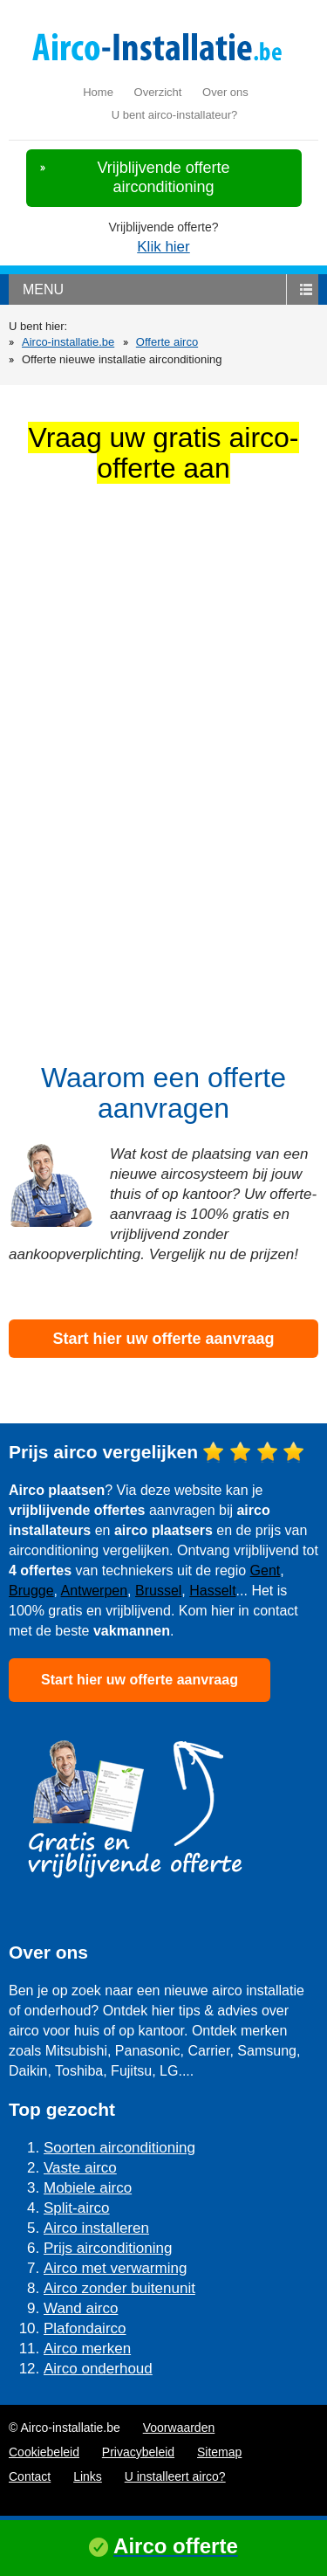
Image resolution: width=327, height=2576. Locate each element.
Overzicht (158, 92)
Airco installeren (96, 2228)
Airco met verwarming (115, 2268)
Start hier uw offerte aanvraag (163, 1338)
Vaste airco (80, 2167)
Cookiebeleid (44, 2452)
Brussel (158, 1590)
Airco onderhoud (98, 2368)
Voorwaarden (179, 2428)
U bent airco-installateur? (175, 114)
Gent (265, 1570)
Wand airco (81, 2308)
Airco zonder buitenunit (119, 2288)
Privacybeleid (138, 2452)
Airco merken (87, 2348)
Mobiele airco (88, 2188)
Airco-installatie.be (68, 341)
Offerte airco (167, 341)
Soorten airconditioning (119, 2147)
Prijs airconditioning (108, 2248)
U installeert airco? (175, 2476)
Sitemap (219, 2452)
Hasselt (212, 1590)
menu (43, 289)
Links (87, 2476)
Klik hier (163, 246)
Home (98, 92)
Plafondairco (85, 2328)
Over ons (225, 92)
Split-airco (77, 2208)
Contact (30, 2476)
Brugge (31, 1590)
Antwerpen (94, 1590)
